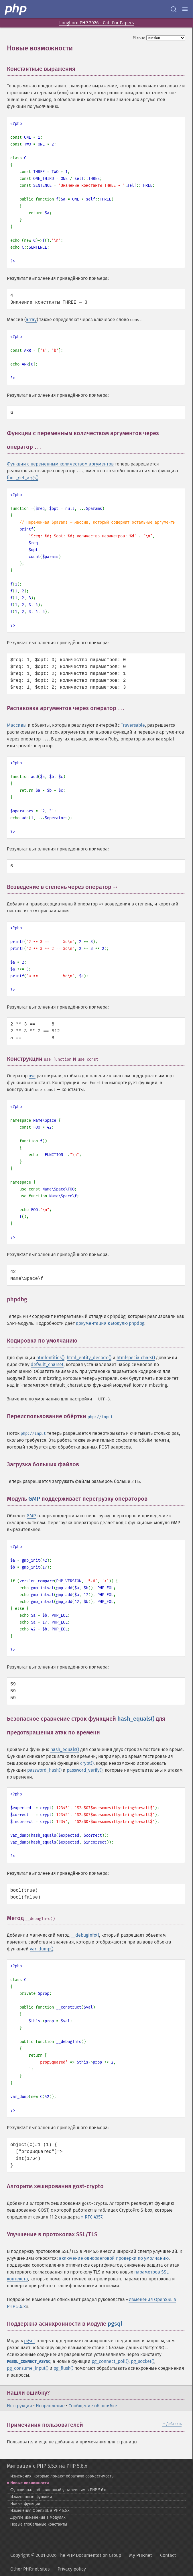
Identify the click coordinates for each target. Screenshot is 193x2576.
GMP (34, 1498)
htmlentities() (50, 1357)
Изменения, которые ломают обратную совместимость (61, 2476)
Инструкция (19, 2405)
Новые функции (25, 2503)
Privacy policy (72, 2569)
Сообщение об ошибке (92, 2405)
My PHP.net (140, 2555)
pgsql (115, 2323)
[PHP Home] (16, 9)
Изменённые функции (31, 2496)
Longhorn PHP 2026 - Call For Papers (96, 22)
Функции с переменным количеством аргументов (60, 464)
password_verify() (85, 1770)
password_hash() (44, 1770)
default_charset (47, 1364)
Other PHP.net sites (30, 2569)
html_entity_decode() (89, 1357)
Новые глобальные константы (38, 2524)
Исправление (50, 2405)
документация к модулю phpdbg (110, 1323)
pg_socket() (142, 2361)
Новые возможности (29, 2483)
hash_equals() (135, 1718)
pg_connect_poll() (110, 2361)
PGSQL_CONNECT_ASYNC (28, 2361)
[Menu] (185, 9)
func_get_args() (22, 477)
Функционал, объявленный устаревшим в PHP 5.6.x (58, 2489)
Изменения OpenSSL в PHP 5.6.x (40, 2510)
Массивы (17, 725)
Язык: (139, 37)
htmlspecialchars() (136, 1357)
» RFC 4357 (91, 2217)
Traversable (133, 725)
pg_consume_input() (27, 2368)
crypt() (87, 1763)
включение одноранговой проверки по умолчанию (114, 2258)
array (31, 319)
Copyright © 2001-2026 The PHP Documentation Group (65, 2555)
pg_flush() (63, 2368)
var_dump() (41, 1949)
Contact (168, 2555)
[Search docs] (173, 9)
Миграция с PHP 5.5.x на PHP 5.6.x (47, 2466)
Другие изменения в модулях (38, 2517)
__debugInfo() (85, 1935)
